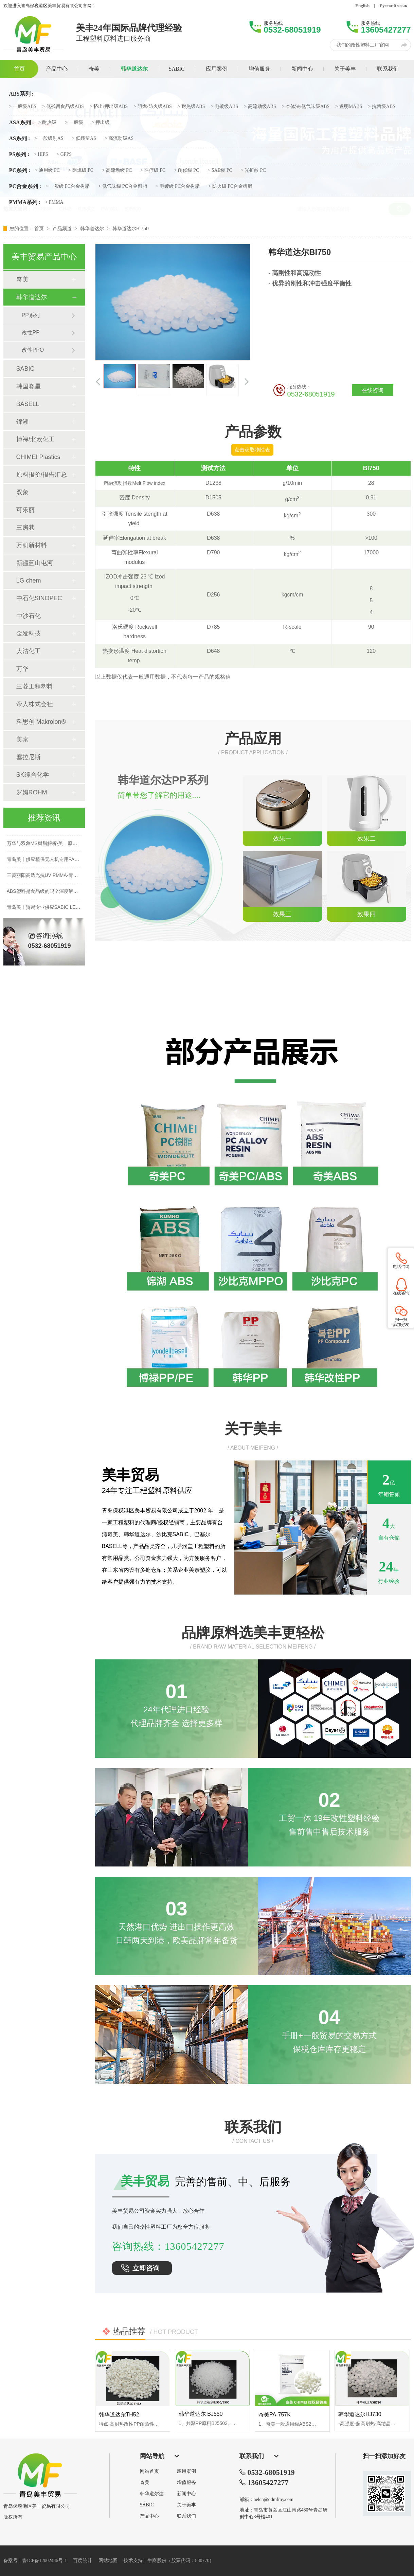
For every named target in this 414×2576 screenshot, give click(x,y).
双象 (22, 492)
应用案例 (186, 2471)
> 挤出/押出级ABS (109, 106)
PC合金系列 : (25, 186)
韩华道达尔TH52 (119, 2414)
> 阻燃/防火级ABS (152, 106)
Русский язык (393, 5)
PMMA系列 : (25, 202)
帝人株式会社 (34, 704)
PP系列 (31, 315)
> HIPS (41, 154)
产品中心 (149, 2516)
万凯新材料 (31, 545)
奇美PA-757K (274, 2414)
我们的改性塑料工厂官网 (363, 45)
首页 (39, 228)
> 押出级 (101, 122)
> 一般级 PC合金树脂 (68, 186)
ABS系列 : (21, 94)
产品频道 (63, 228)
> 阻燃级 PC (80, 170)
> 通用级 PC (47, 170)
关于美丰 (186, 2505)
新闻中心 (186, 2493)
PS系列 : (19, 154)
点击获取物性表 (252, 450)
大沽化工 (28, 651)
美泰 (22, 739)
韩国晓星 (28, 386)
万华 (22, 668)
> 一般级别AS (48, 138)
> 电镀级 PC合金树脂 (178, 186)
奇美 (22, 279)
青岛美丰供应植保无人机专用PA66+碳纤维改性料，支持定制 (71, 861)
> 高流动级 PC (117, 170)
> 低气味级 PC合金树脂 (122, 186)
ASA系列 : (21, 122)
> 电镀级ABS (224, 106)
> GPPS (64, 154)
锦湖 (22, 421)
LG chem (28, 580)
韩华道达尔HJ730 (359, 2414)
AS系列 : (19, 138)
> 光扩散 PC (253, 170)
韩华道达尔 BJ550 (201, 2414)
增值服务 (186, 2482)
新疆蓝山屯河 (34, 562)
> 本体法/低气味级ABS (306, 106)
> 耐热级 (47, 122)
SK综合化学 (32, 774)
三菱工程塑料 (34, 686)
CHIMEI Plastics (38, 457)
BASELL (27, 404)
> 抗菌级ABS (381, 106)
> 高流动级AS (119, 138)
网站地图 (108, 2560)
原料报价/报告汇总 (41, 474)
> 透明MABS (348, 106)
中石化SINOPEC (39, 598)
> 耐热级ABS (191, 106)
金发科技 (28, 633)
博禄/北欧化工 (35, 439)
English (362, 5)
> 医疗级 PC (152, 170)
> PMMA (54, 202)
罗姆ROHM (31, 792)
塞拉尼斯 (28, 757)
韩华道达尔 (92, 228)
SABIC (25, 368)
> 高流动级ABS (260, 106)
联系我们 (186, 2516)
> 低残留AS (84, 138)
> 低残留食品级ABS (63, 106)
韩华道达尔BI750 (130, 228)
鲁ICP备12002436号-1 (44, 2560)
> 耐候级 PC (186, 170)
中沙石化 (28, 615)
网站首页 (149, 2471)
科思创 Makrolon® (41, 721)
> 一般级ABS (23, 106)
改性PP (31, 332)
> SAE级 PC (220, 170)
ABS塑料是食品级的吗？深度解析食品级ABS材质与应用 (66, 893)
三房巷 (25, 527)
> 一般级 (74, 122)
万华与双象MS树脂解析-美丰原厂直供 (47, 845)
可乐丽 (25, 510)
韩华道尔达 (152, 2493)
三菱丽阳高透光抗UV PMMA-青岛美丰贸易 (52, 877)
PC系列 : (20, 170)
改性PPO (33, 350)
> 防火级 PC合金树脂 (230, 186)
